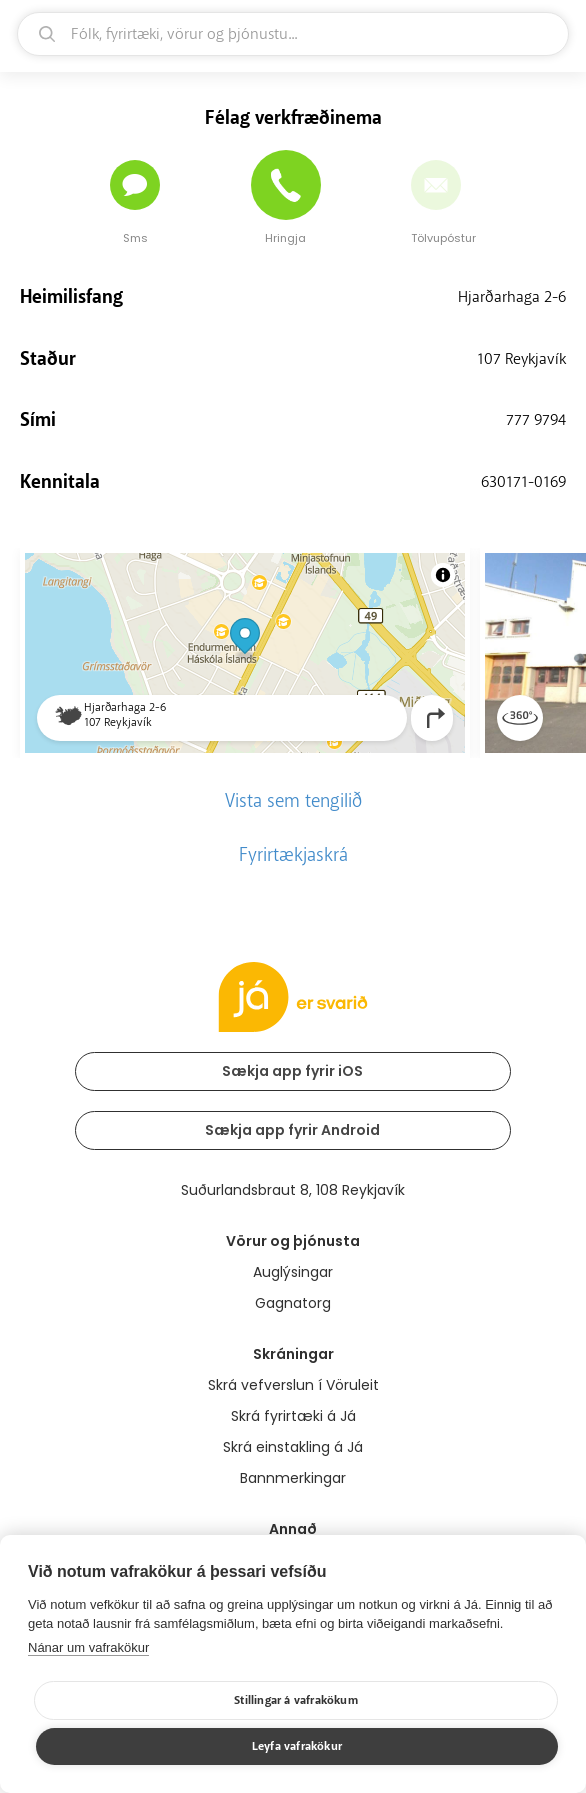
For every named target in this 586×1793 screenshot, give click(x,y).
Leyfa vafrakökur (297, 1746)
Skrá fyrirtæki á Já (293, 1416)
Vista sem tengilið (293, 801)
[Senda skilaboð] (135, 185)
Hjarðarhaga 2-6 (512, 297)
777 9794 (536, 420)
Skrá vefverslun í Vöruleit (293, 1385)
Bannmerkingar (293, 1478)
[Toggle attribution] (443, 575)
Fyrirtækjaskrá (293, 855)
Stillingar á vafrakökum (296, 1700)
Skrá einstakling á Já (293, 1447)
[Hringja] (286, 185)
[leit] (293, 34)
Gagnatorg (293, 1303)
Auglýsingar (293, 1272)
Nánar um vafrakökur (88, 1647)
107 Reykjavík (521, 359)
